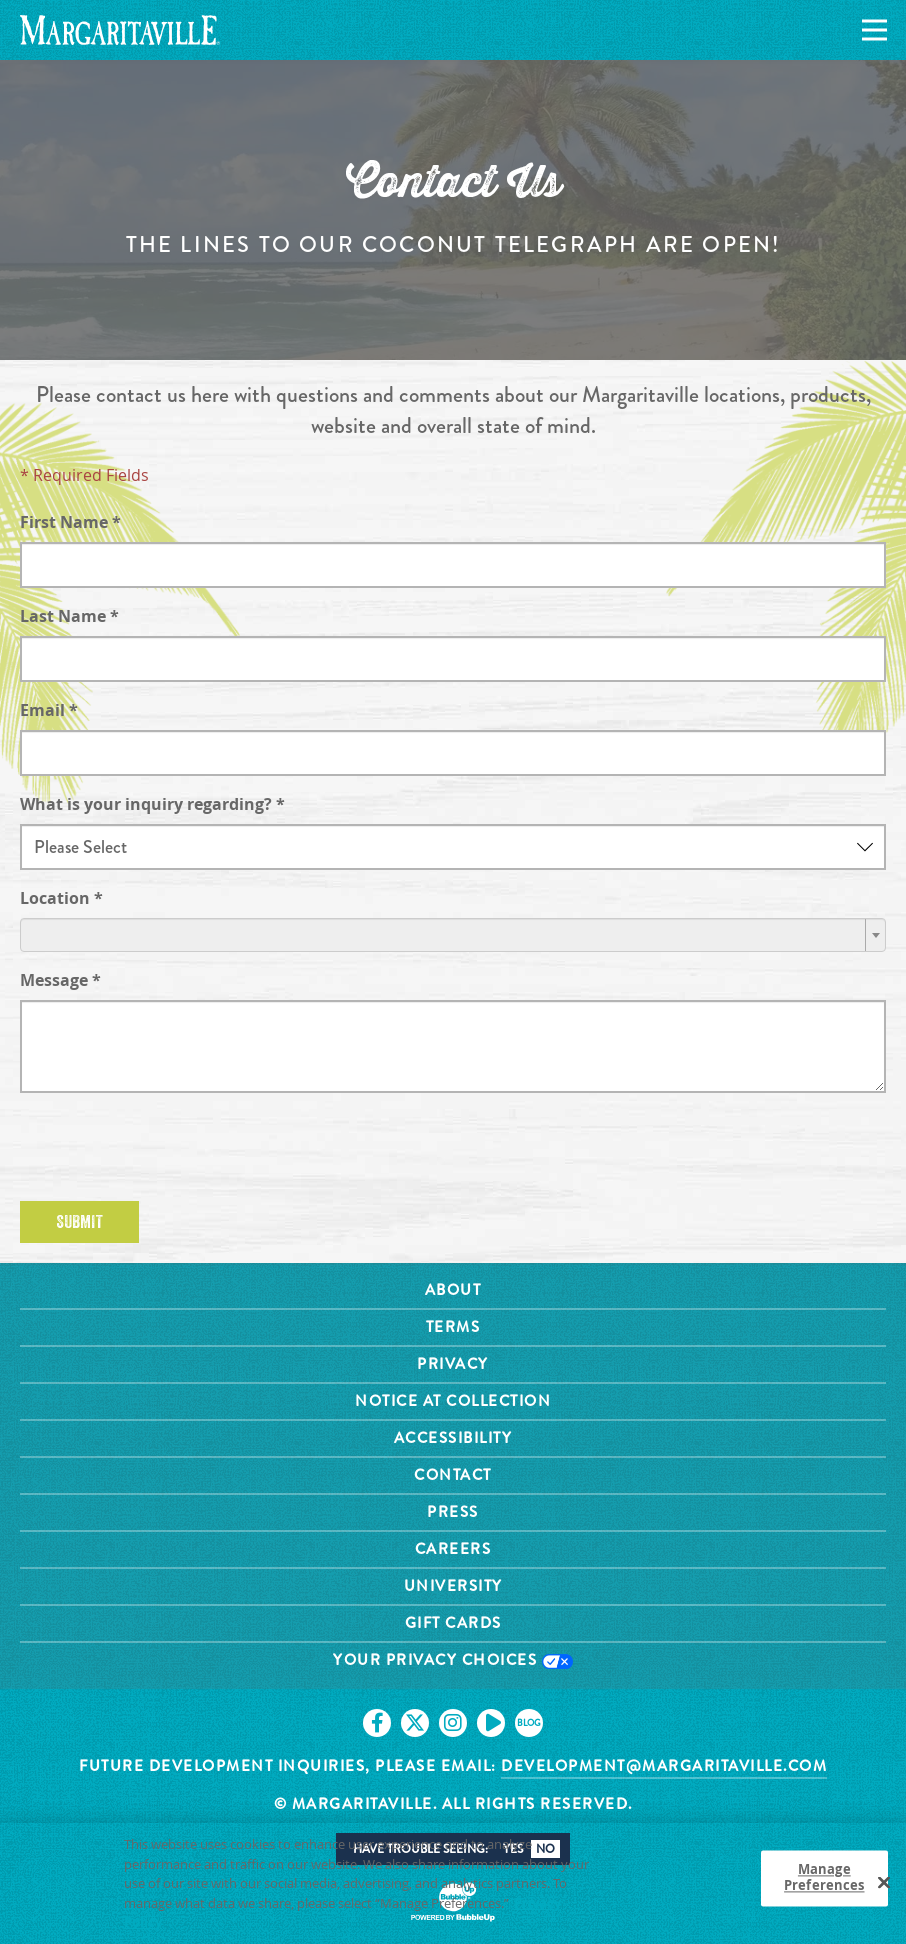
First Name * (70, 522)
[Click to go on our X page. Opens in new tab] (415, 1723)
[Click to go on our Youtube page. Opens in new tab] (491, 1723)
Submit (79, 1222)
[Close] (884, 1886)
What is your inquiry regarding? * (152, 804)
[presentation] (172, 1147)
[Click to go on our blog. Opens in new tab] (529, 1723)
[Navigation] (871, 30)
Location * (61, 898)
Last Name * (69, 616)
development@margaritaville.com (664, 1766)
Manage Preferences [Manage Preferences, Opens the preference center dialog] (824, 1881)
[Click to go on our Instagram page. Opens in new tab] (453, 1723)
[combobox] (453, 935)
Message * (60, 980)
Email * (49, 710)
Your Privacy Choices (453, 1660)
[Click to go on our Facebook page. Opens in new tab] (377, 1723)
